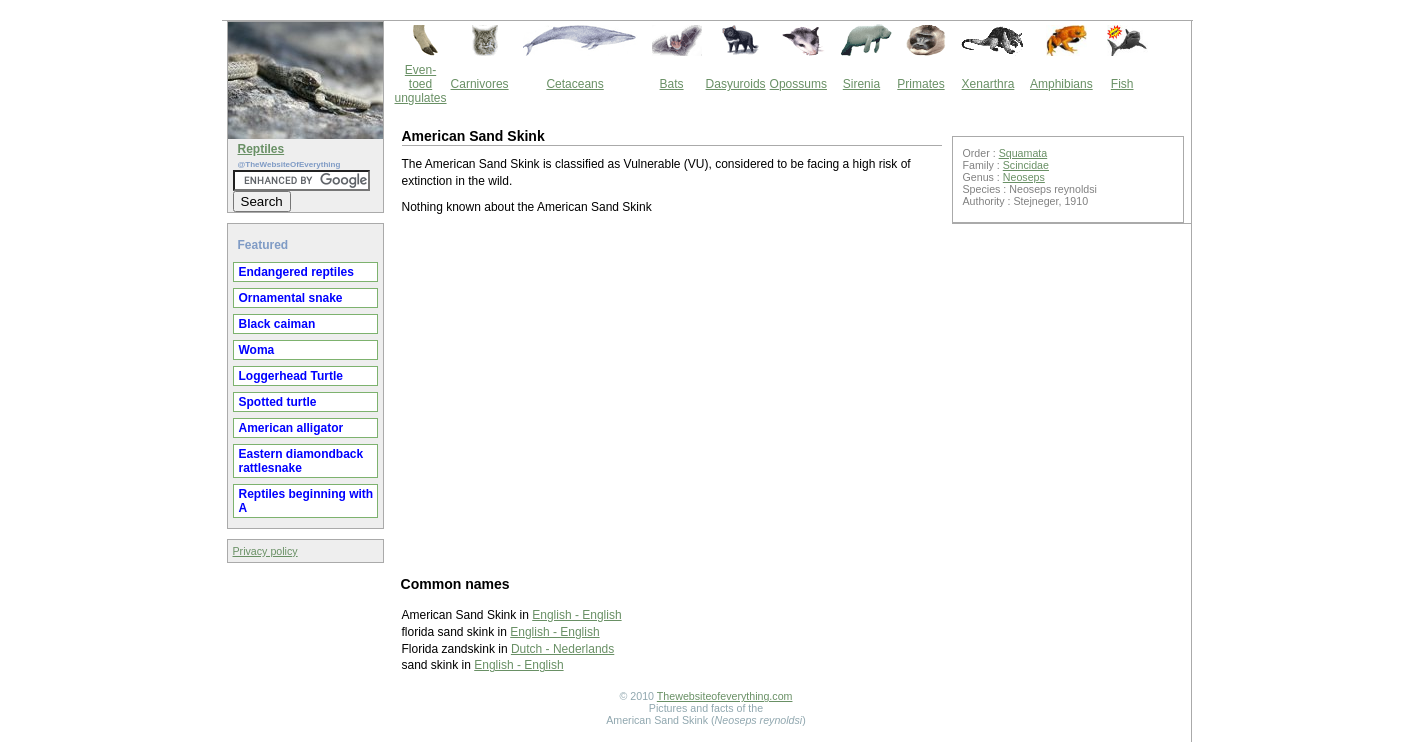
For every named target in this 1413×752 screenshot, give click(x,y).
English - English (576, 615)
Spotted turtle (278, 402)
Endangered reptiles (296, 272)
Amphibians (1061, 84)
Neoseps (1024, 177)
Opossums (798, 84)
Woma (257, 350)
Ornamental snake (291, 298)
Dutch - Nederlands (562, 649)
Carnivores (480, 84)
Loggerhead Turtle (291, 376)
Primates (920, 84)
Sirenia (861, 84)
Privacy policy (265, 551)
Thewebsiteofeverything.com (725, 696)
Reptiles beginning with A (306, 501)
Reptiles (261, 149)
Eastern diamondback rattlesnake (301, 461)
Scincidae (1026, 165)
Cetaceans (574, 84)
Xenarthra (988, 84)
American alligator (291, 428)
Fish (1122, 84)
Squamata (1023, 153)
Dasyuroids (736, 84)
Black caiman (277, 324)
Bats (672, 84)
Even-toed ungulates (421, 84)
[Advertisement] (672, 394)
